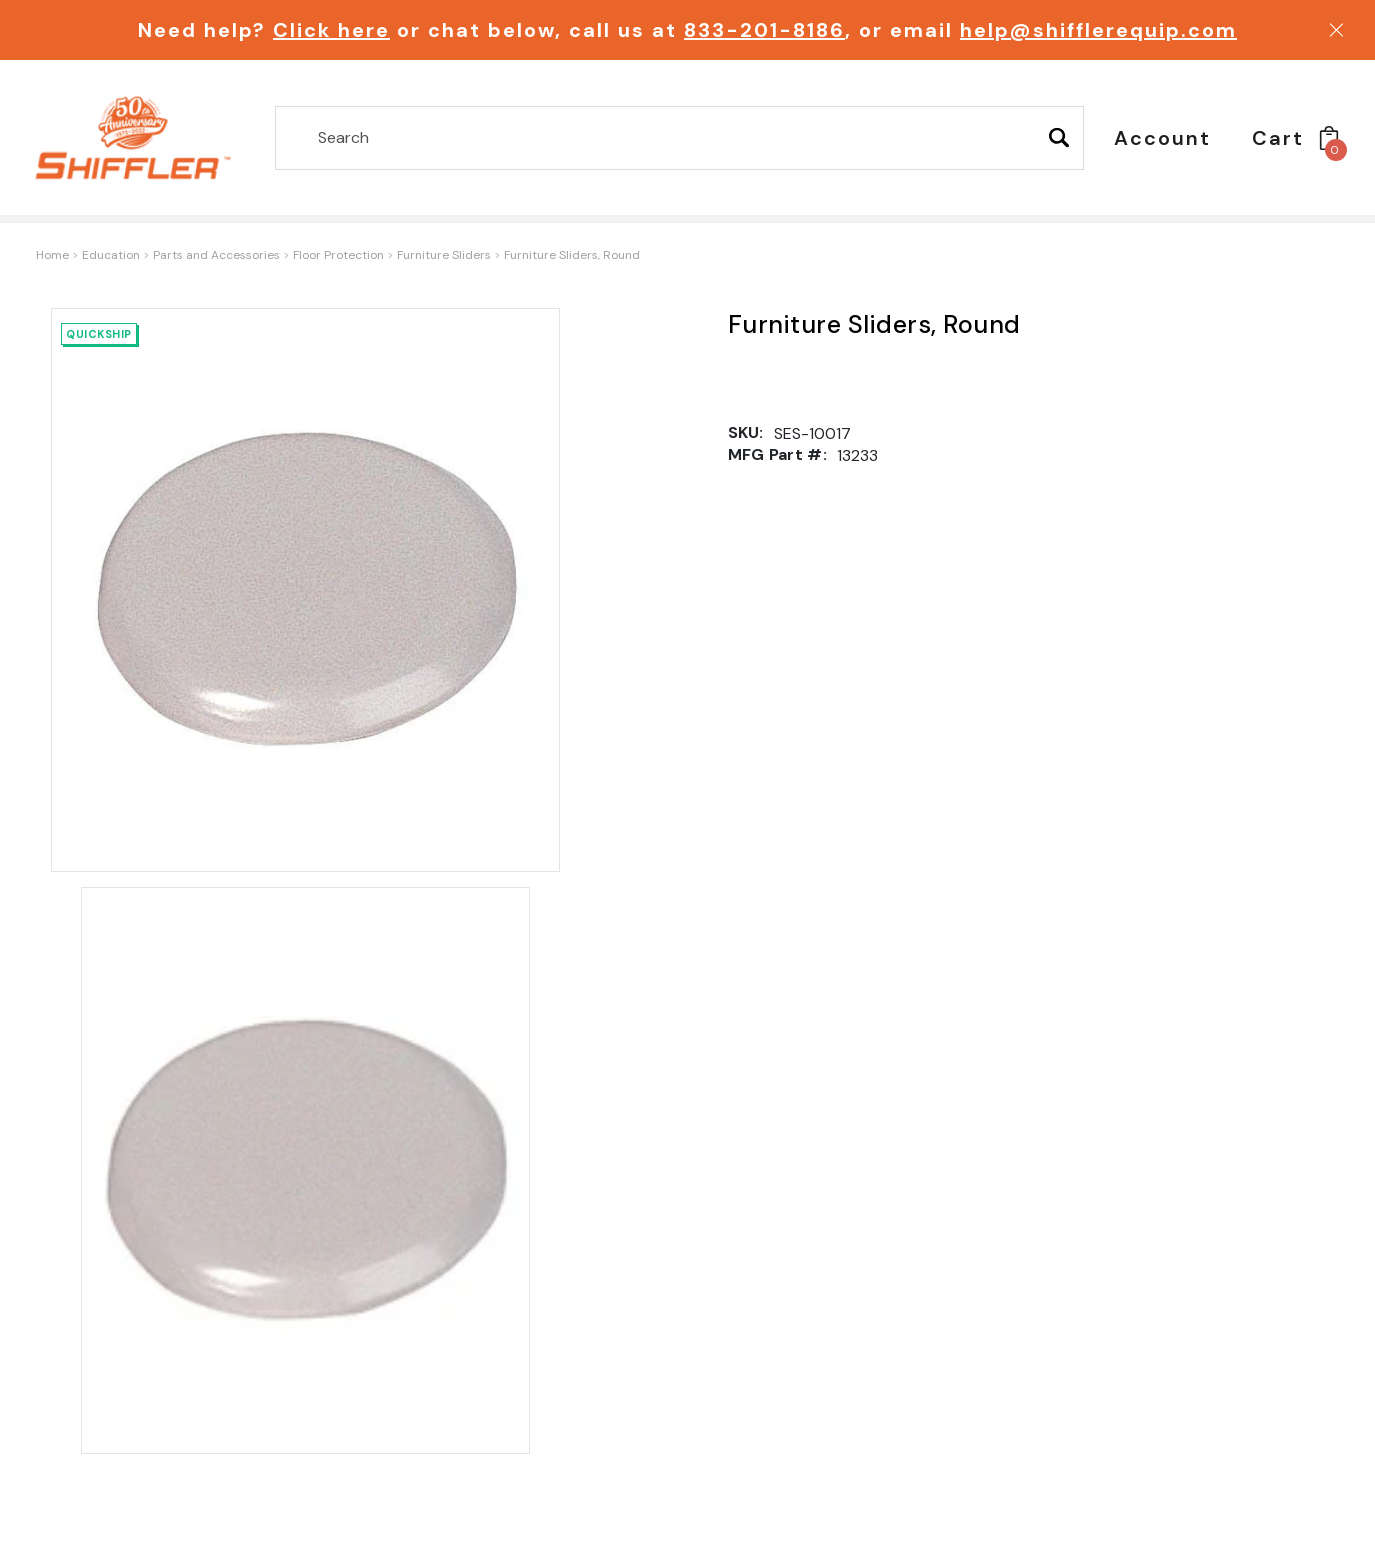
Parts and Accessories (216, 255)
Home (52, 255)
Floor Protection (338, 255)
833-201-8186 (764, 30)
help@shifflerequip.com (1098, 30)
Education (111, 255)
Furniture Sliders (444, 255)
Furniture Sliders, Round (572, 255)
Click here (331, 30)
